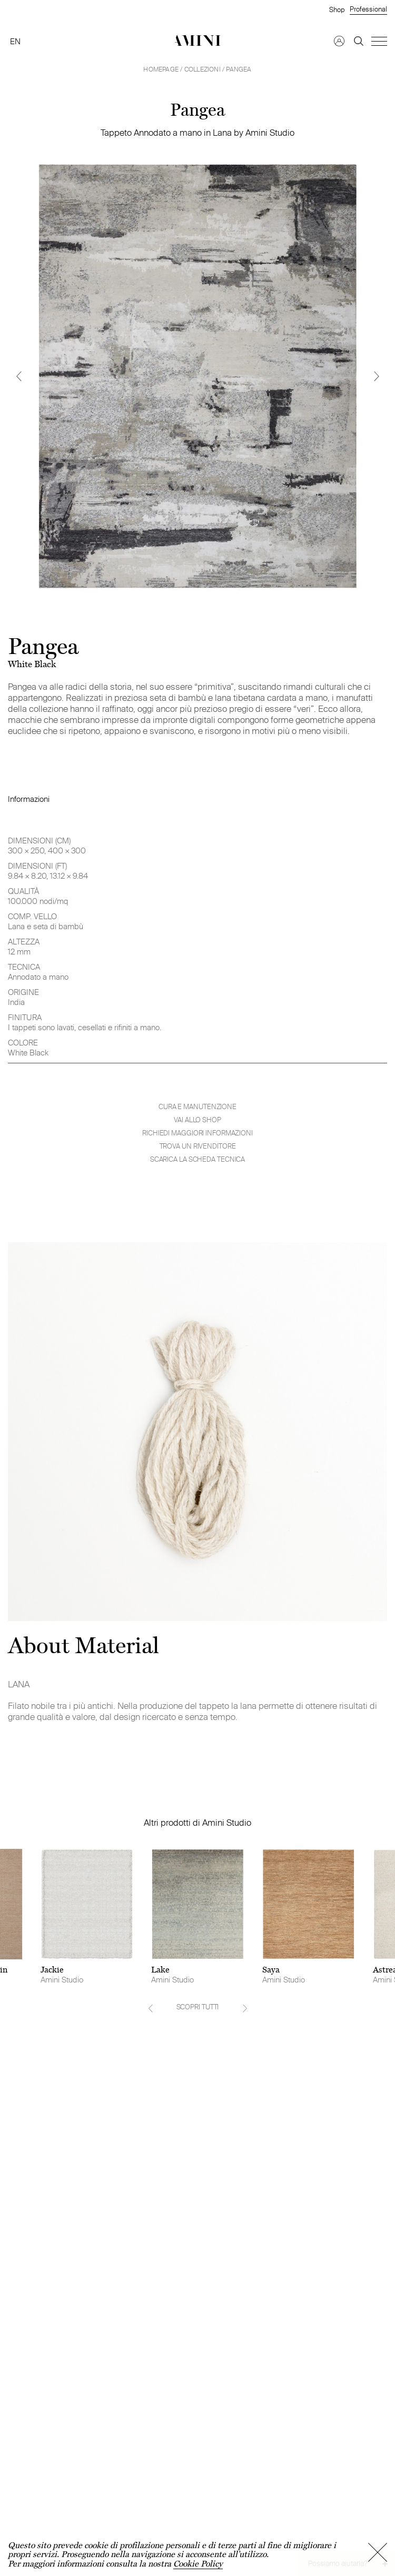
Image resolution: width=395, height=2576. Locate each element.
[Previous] (18, 375)
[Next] (376, 375)
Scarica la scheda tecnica (197, 1159)
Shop (336, 9)
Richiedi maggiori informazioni (197, 1133)
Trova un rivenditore (198, 1146)
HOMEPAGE (161, 69)
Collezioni (202, 69)
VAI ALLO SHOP (197, 1120)
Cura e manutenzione (197, 1107)
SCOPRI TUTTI (197, 2007)
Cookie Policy (198, 2564)
